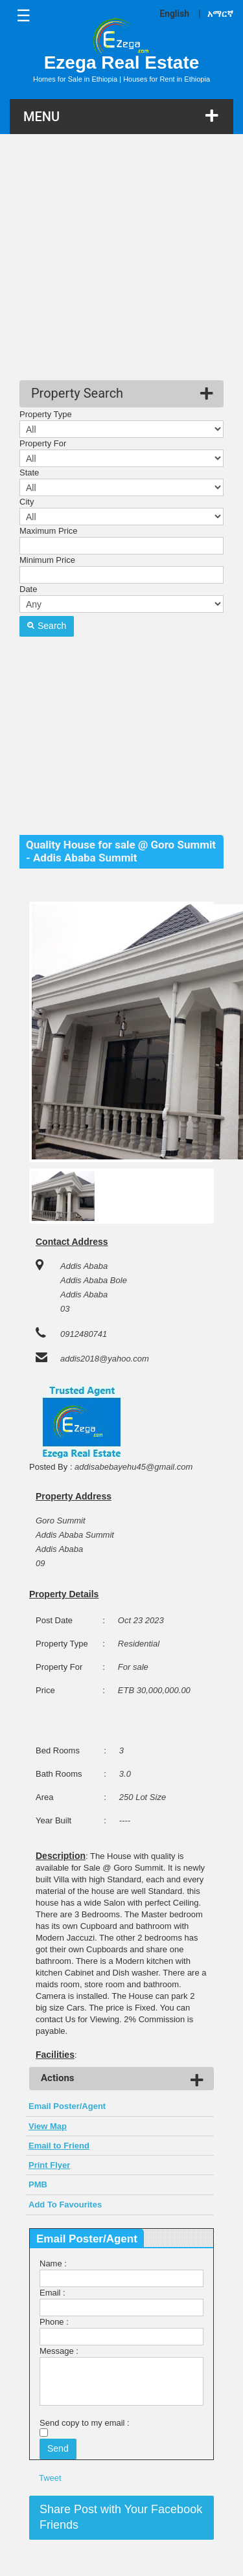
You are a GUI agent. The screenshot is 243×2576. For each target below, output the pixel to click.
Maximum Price (48, 531)
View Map (48, 2126)
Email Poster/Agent (67, 2106)
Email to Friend (59, 2145)
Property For (42, 443)
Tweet (50, 2478)
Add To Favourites (65, 2204)
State (29, 472)
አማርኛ (220, 13)
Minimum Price (47, 560)
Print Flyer (49, 2165)
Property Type (45, 414)
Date (28, 589)
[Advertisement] (121, 258)
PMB (38, 2184)
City (26, 502)
